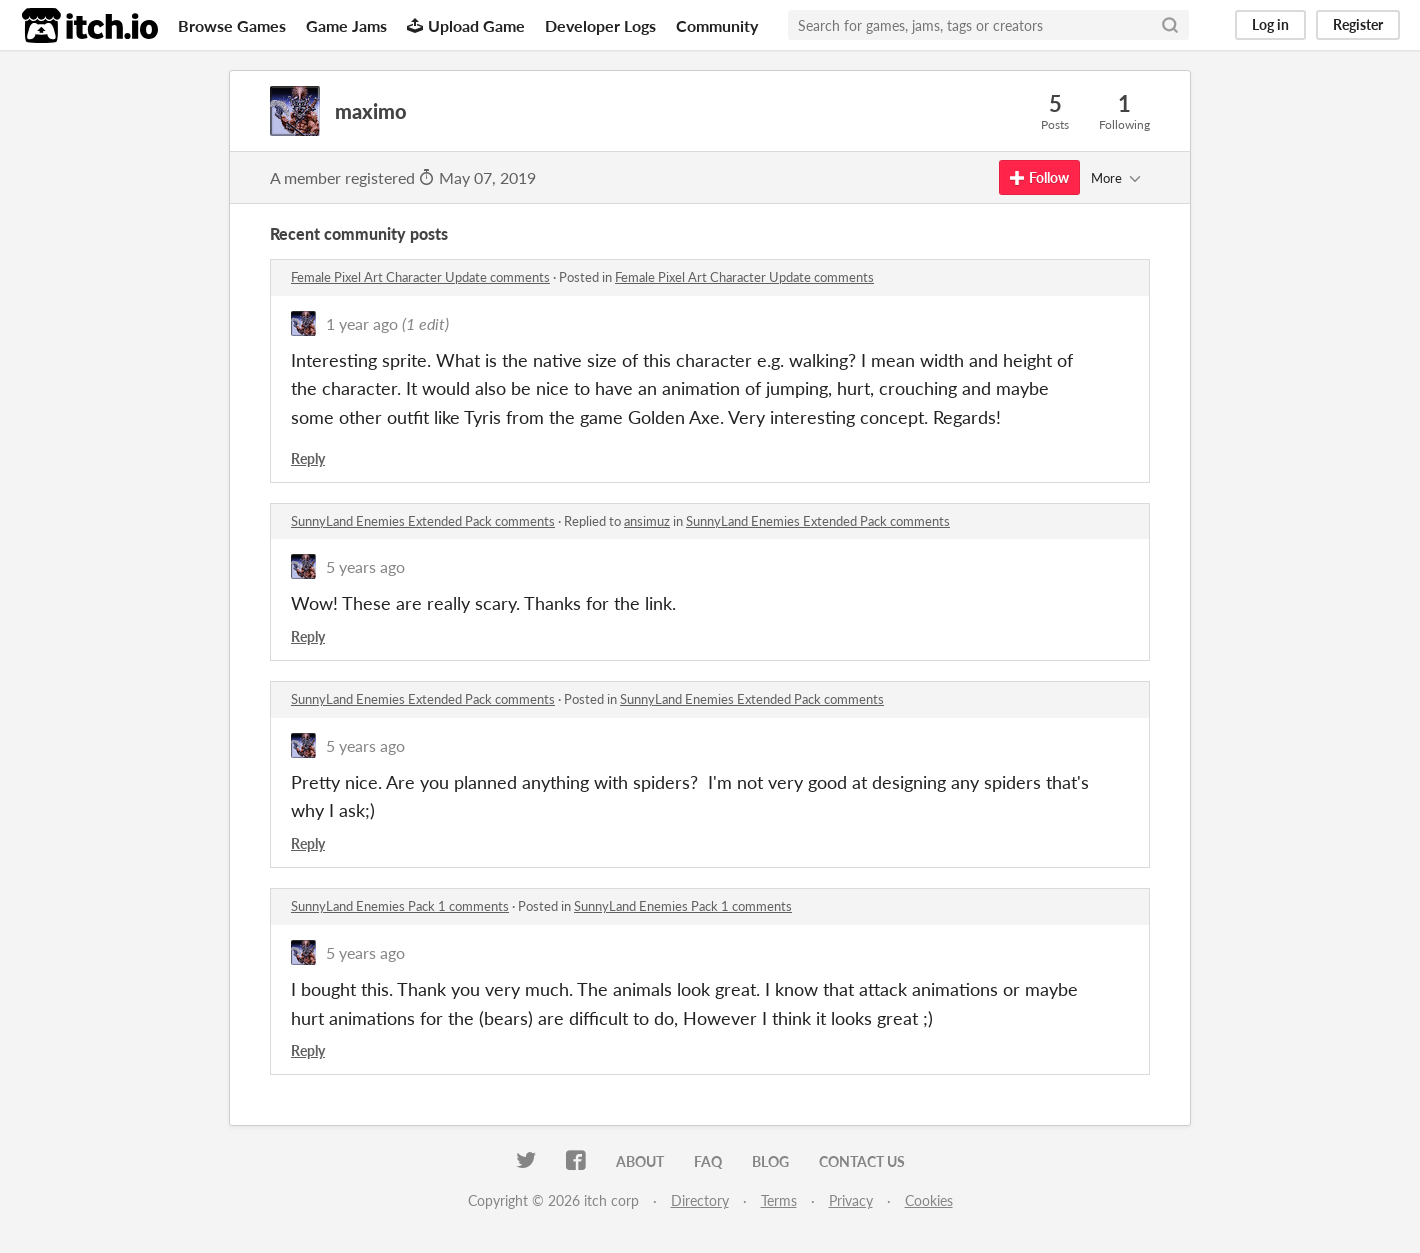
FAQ (708, 1161)
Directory (700, 1200)
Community (717, 25)
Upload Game (466, 25)
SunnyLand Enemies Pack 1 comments (400, 906)
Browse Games (232, 25)
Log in (1270, 24)
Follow (1039, 177)
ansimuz (647, 521)
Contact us (862, 1161)
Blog (770, 1161)
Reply (308, 458)
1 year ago (362, 323)
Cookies (929, 1200)
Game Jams (346, 25)
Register (1358, 24)
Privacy (851, 1200)
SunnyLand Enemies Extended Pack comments (423, 521)
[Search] (1170, 25)
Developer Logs (600, 25)
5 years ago (365, 566)
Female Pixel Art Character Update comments (420, 277)
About (640, 1161)
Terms (779, 1200)
